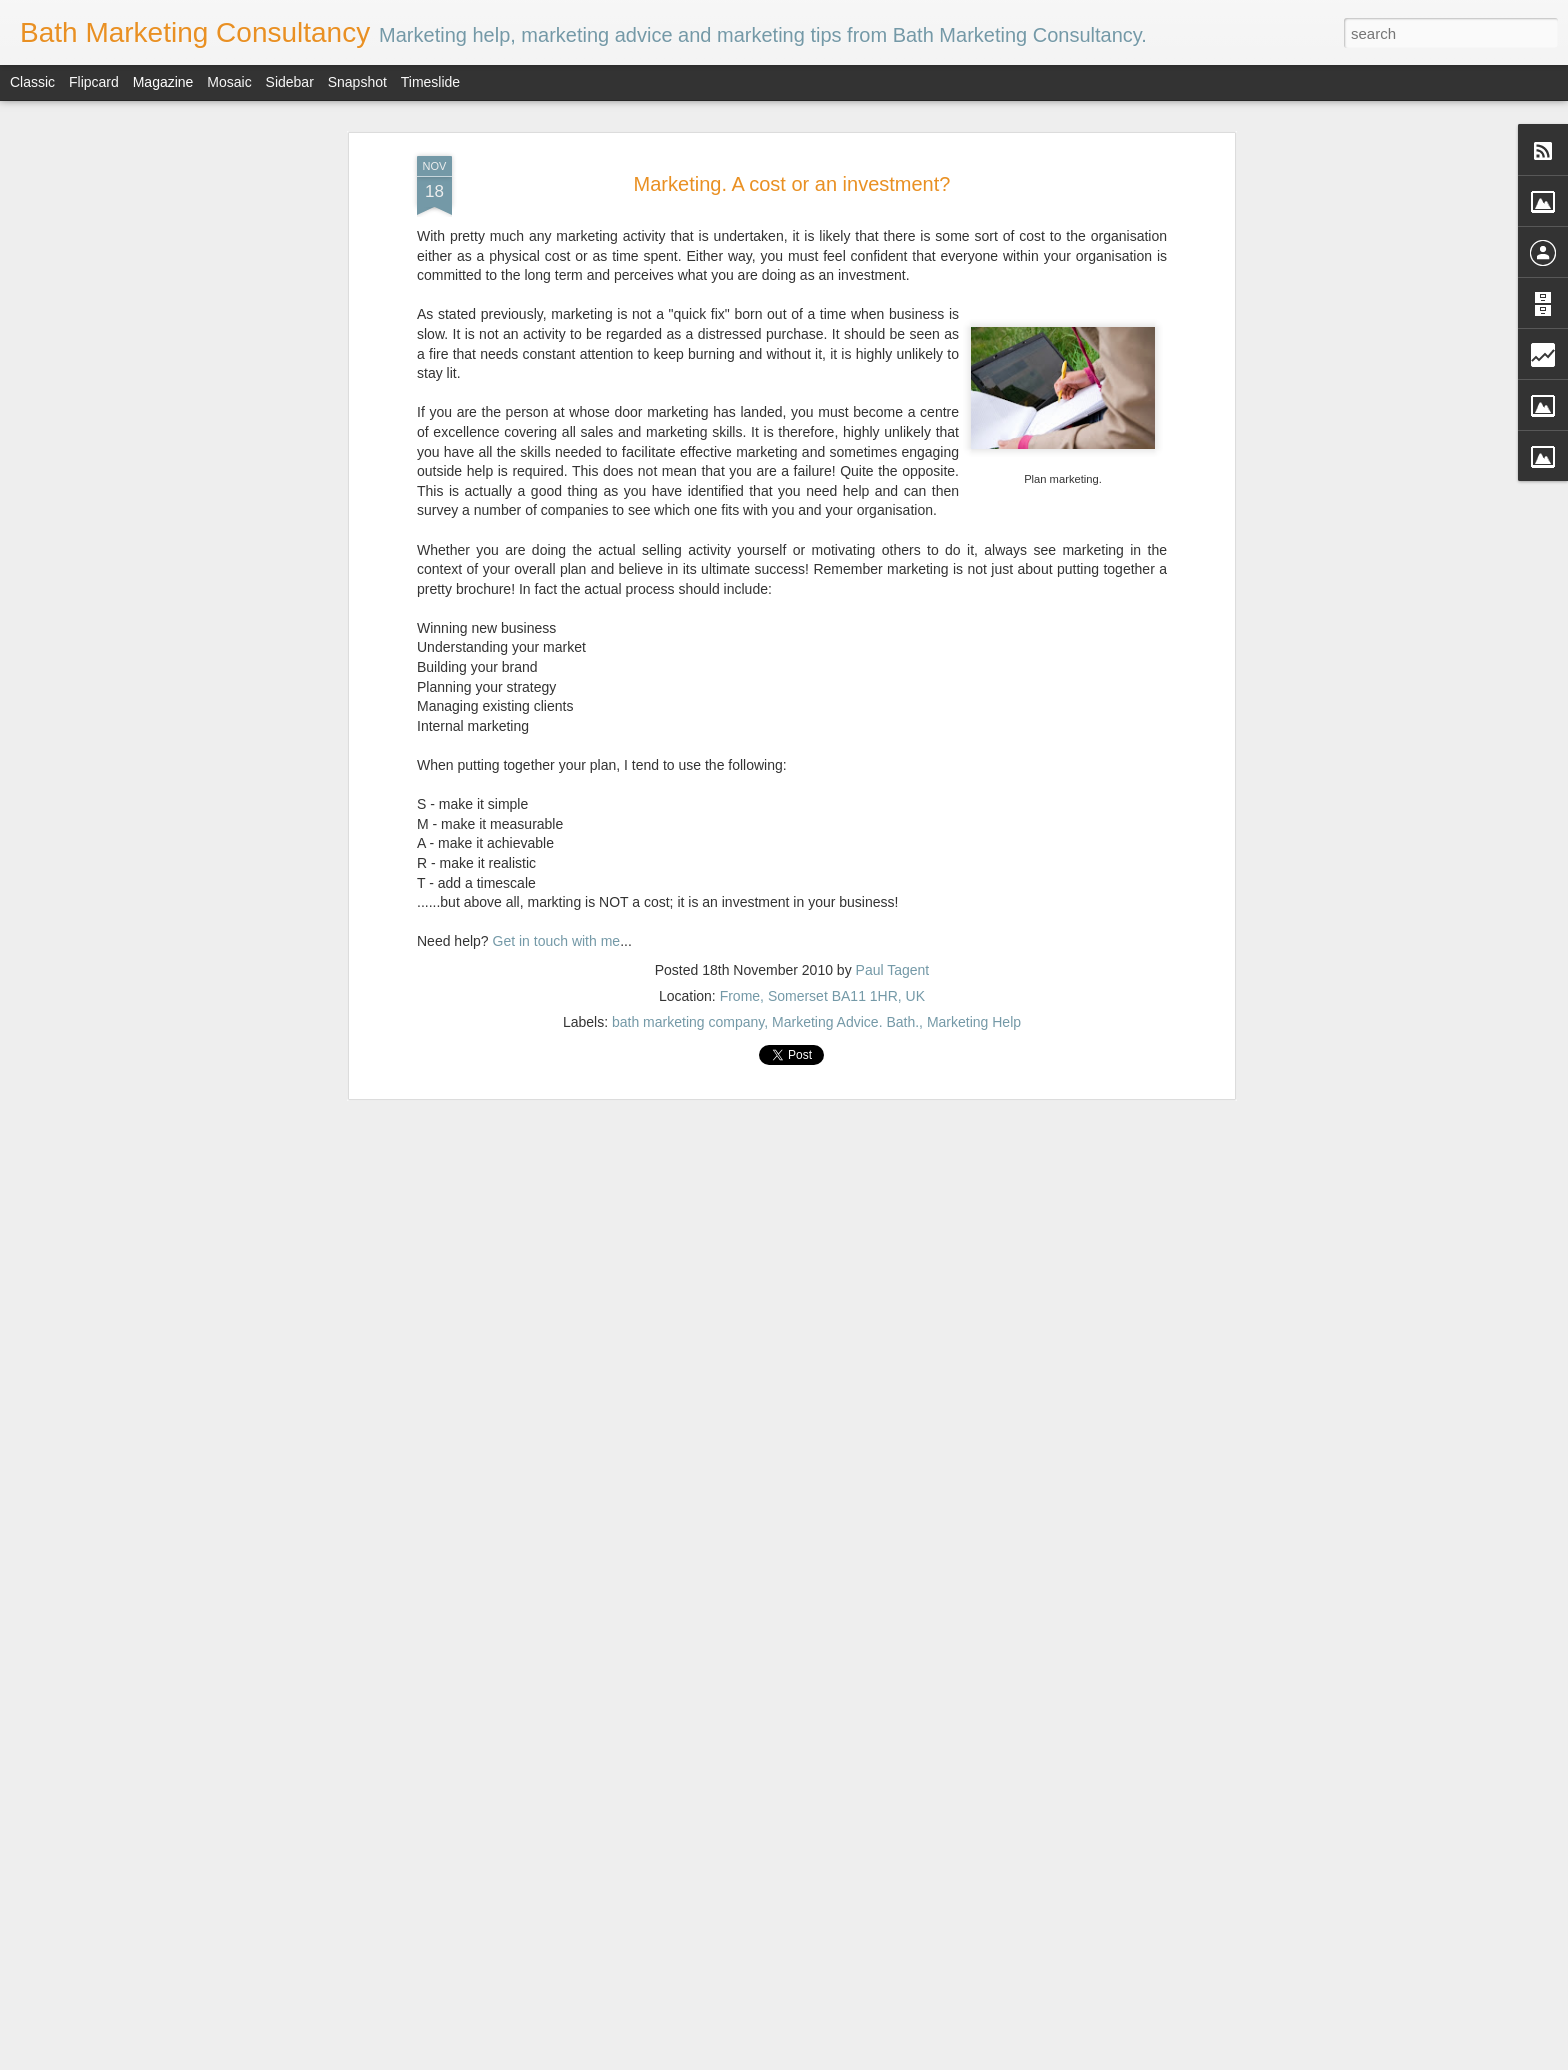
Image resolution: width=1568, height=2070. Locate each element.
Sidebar (290, 82)
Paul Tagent (893, 842)
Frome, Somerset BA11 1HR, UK (822, 868)
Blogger (954, 2059)
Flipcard (94, 82)
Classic (32, 82)
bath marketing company (688, 894)
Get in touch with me (557, 813)
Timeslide (430, 82)
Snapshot (357, 82)
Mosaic (229, 82)
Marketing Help (974, 894)
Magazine (163, 82)
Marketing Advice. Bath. (845, 894)
